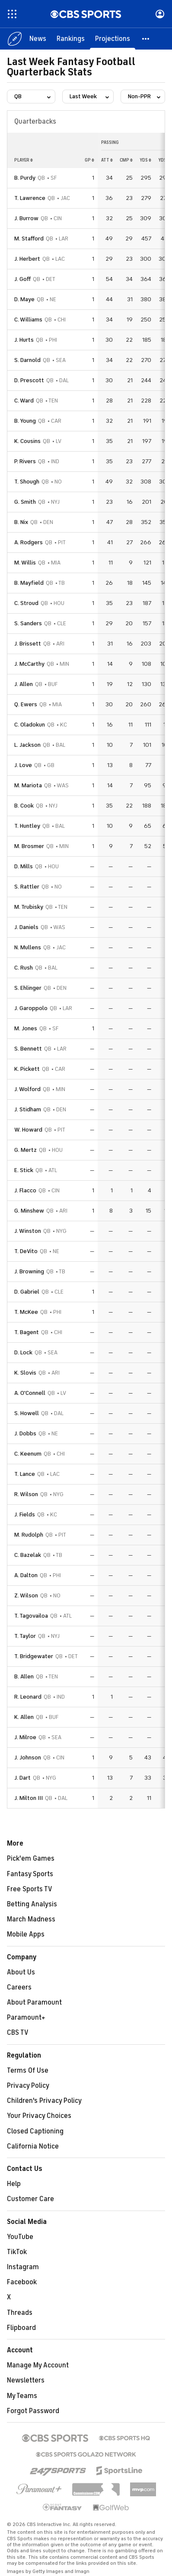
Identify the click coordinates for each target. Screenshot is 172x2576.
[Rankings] (70, 39)
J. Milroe (25, 1737)
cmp (126, 160)
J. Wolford (27, 1089)
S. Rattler (26, 886)
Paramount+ (26, 2017)
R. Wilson (26, 1494)
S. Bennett (28, 1048)
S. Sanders (28, 623)
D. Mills (23, 866)
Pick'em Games (30, 1858)
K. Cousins (27, 441)
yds (145, 160)
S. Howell (26, 1413)
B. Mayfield (29, 582)
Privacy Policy (28, 2085)
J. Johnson (27, 1757)
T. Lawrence (29, 198)
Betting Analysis (32, 1904)
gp (89, 160)
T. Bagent (26, 1332)
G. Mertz (25, 1150)
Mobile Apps (26, 1934)
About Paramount (34, 2002)
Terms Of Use (27, 2070)
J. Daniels (26, 927)
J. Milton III (28, 1798)
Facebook (22, 2282)
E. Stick (23, 1170)
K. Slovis (25, 1372)
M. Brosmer (29, 846)
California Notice (33, 2146)
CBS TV (18, 2032)
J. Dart (22, 1777)
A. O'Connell (29, 1393)
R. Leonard (27, 1696)
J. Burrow (26, 218)
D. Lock (23, 1352)
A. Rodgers (28, 542)
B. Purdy (24, 177)
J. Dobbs (25, 1433)
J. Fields (24, 1514)
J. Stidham (27, 1109)
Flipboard (21, 2327)
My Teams (22, 2396)
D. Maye (24, 299)
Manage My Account (38, 2365)
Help (14, 2184)
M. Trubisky (28, 907)
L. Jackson (27, 744)
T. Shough (26, 481)
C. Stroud (26, 603)
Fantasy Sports (30, 1874)
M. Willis (25, 562)
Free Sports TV (29, 1889)
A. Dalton (26, 1575)
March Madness (31, 1919)
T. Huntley (27, 826)
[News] (37, 39)
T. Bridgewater (33, 1656)
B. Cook (24, 805)
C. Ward (24, 400)
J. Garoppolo (31, 1008)
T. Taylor (25, 1636)
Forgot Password (33, 2411)
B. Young (25, 420)
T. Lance (24, 1474)
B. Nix (21, 522)
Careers (19, 1987)
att (107, 160)
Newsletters (26, 2380)
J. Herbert (27, 258)
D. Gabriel (26, 1291)
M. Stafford (29, 238)
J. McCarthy (29, 663)
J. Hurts (24, 339)
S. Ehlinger (27, 988)
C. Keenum (27, 1453)
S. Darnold (27, 360)
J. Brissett (27, 643)
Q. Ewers (25, 704)
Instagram (23, 2267)
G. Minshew (29, 1210)
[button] (146, 39)
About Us (21, 1972)
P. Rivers (25, 461)
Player (23, 160)
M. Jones (25, 1028)
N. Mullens (27, 947)
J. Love (23, 765)
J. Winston (27, 1231)
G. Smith (25, 501)
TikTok (17, 2252)
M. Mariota (28, 785)
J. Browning (29, 1271)
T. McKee (26, 1312)
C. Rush (23, 967)
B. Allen (24, 1676)
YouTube (20, 2237)
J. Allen (23, 684)
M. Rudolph (28, 1534)
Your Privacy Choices (39, 2115)
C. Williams (28, 319)
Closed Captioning (35, 2131)
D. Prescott (29, 380)
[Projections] (112, 39)
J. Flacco (25, 1190)
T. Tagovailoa (31, 1615)
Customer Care (30, 2199)
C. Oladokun (29, 724)
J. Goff (22, 279)
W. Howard (28, 1129)
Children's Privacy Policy (44, 2100)
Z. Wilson (26, 1595)
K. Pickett (27, 1069)
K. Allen (24, 1717)
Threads (19, 2312)
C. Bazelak (27, 1555)
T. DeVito (26, 1251)
